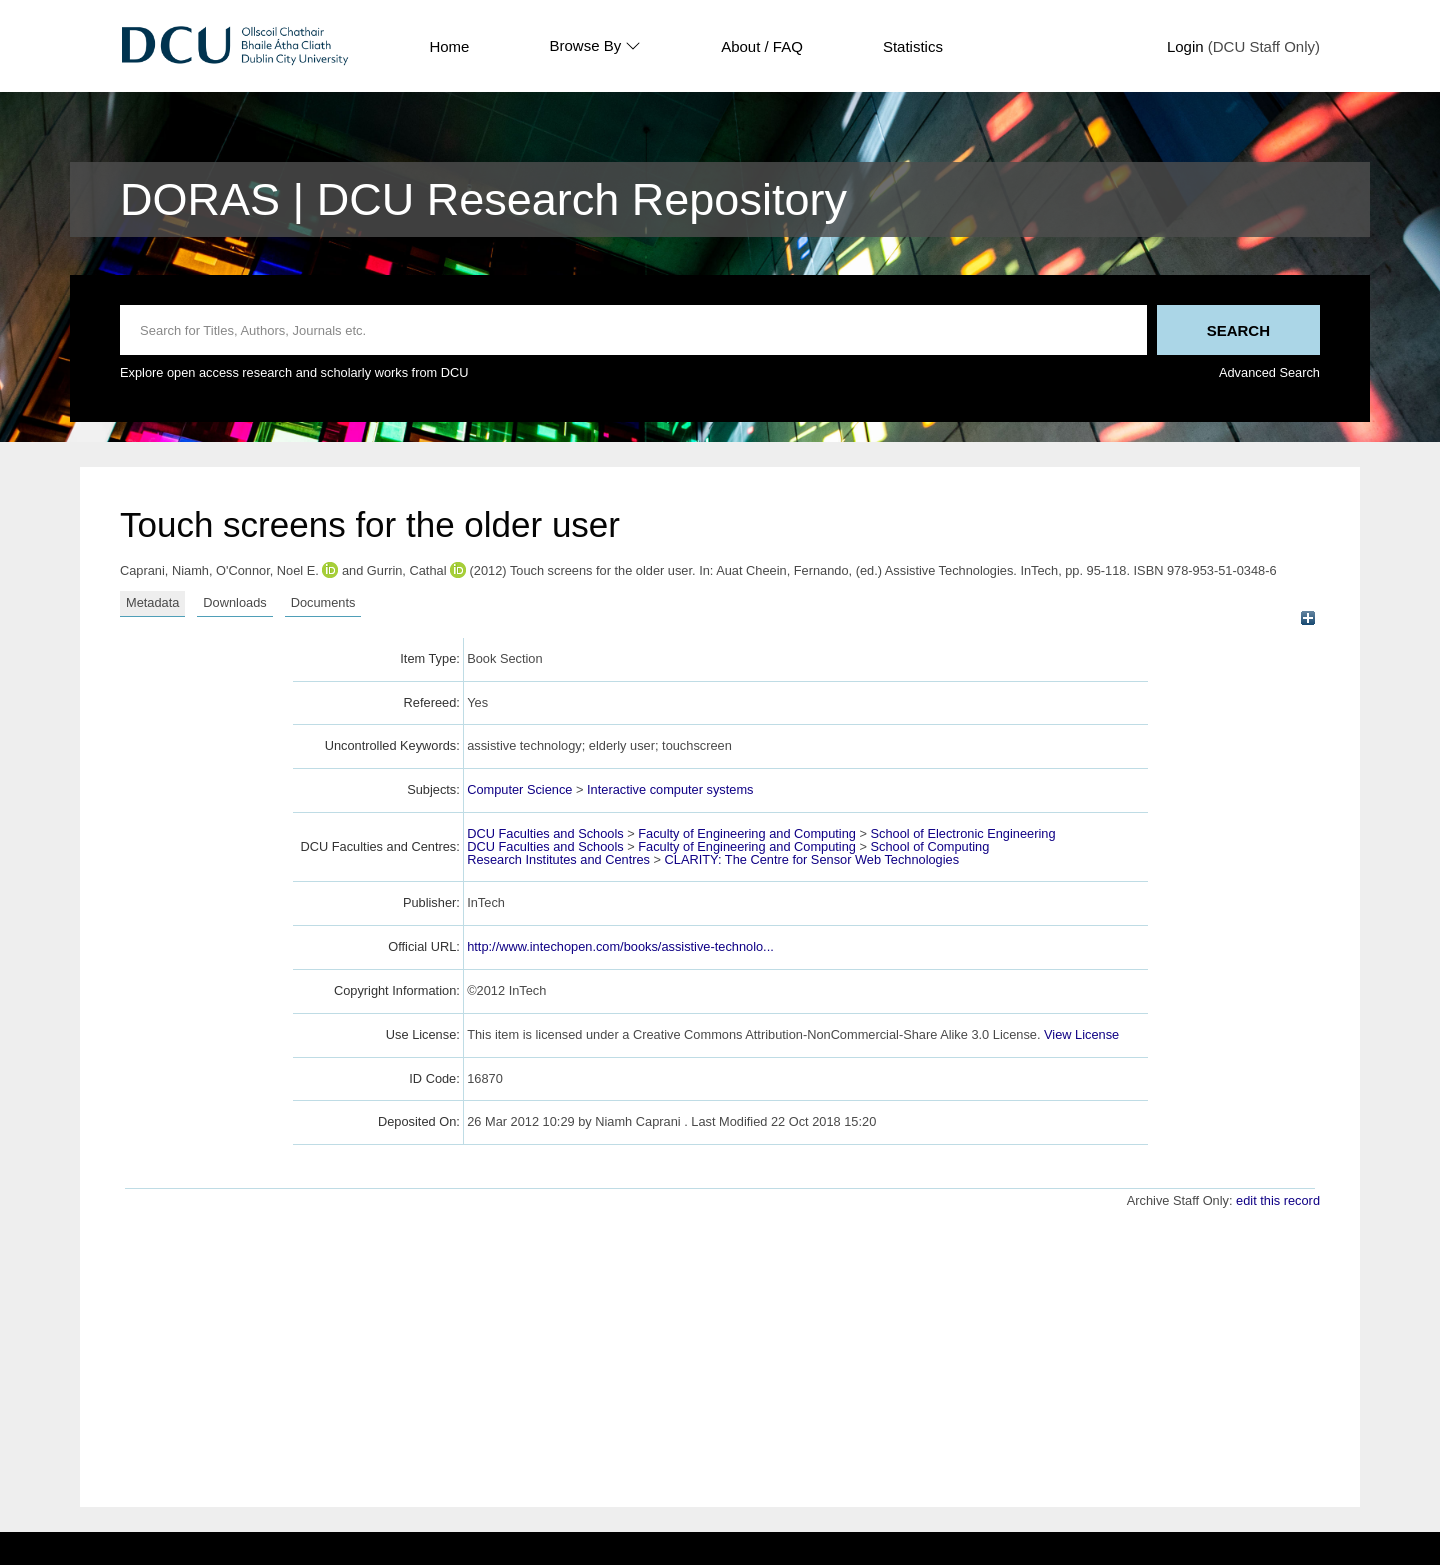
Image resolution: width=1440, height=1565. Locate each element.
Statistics (913, 46)
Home (449, 46)
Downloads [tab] (234, 602)
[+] (1307, 618)
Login (1185, 46)
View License (1081, 1034)
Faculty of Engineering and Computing (747, 833)
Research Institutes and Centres (558, 859)
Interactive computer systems (670, 789)
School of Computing (930, 846)
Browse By (595, 46)
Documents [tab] (323, 602)
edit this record (1278, 1200)
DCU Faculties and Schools (545, 833)
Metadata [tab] (152, 602)
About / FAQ (762, 46)
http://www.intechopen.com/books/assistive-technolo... (620, 946)
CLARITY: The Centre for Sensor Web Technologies (812, 859)
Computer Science (519, 789)
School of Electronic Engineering (963, 833)
